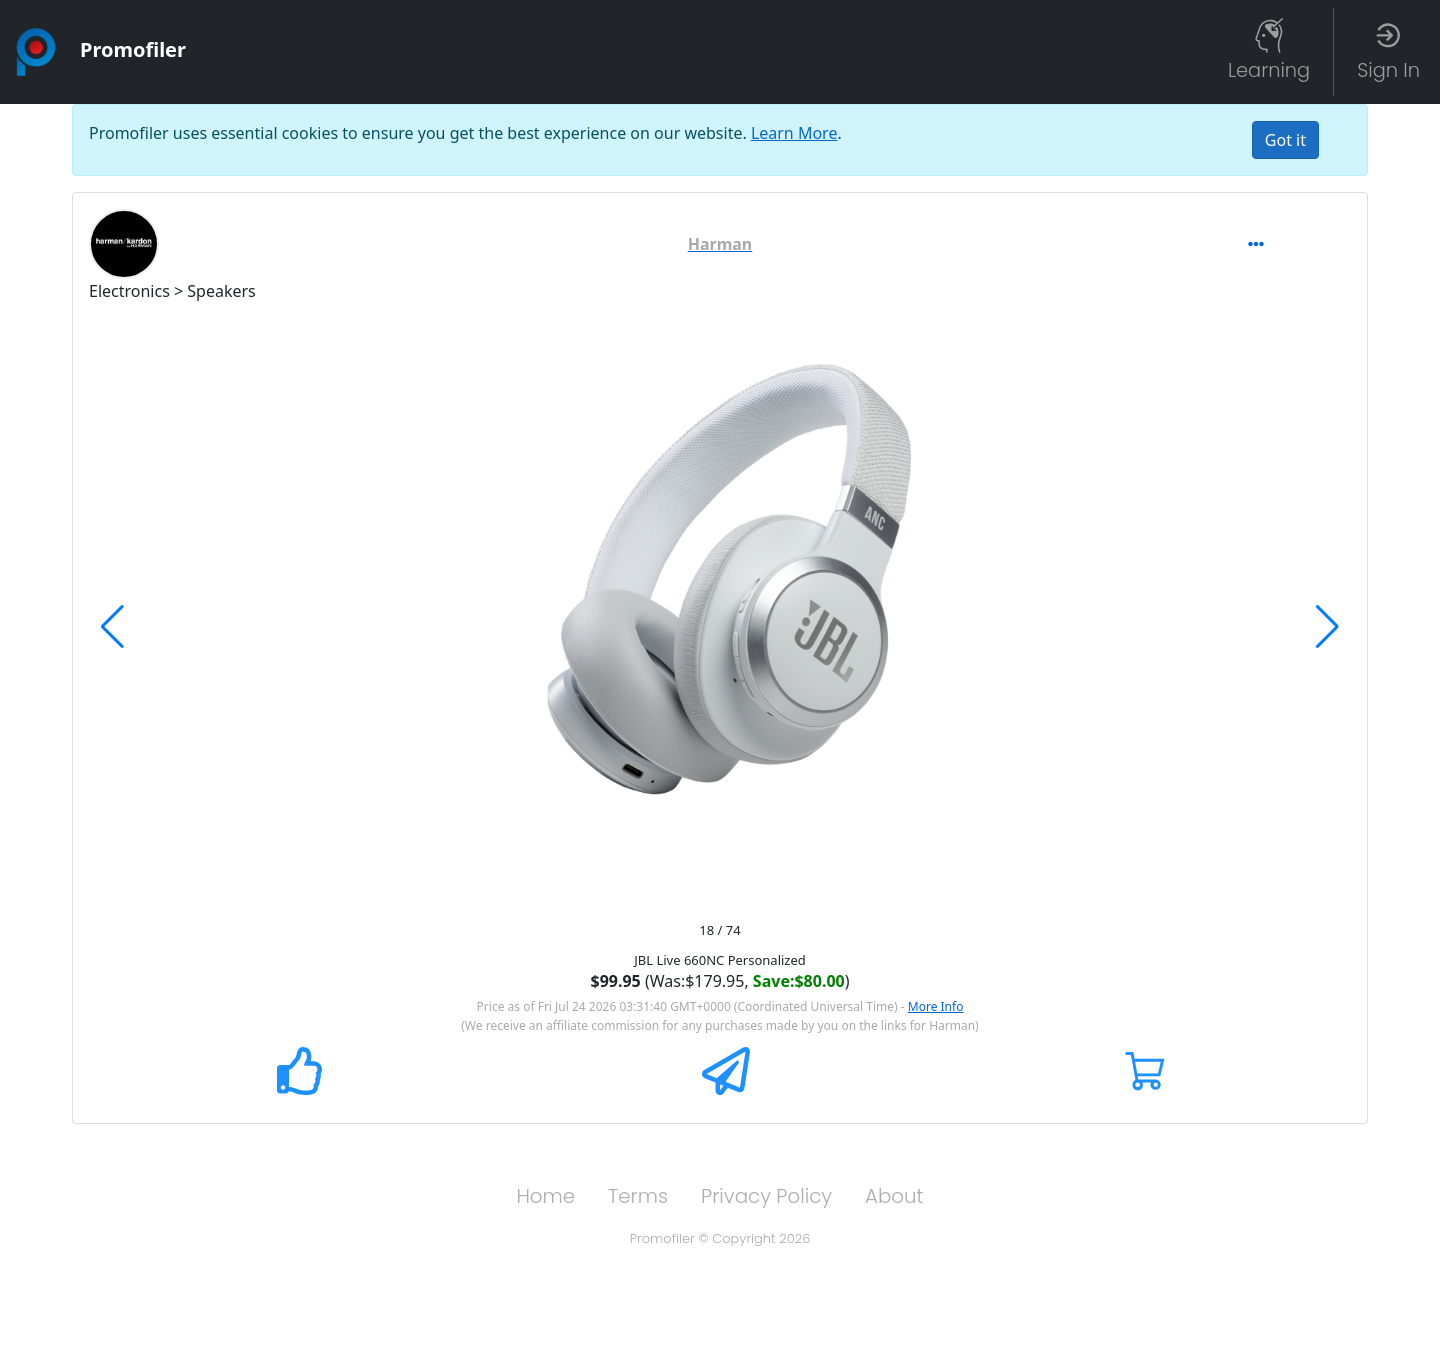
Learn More (794, 133)
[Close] (1285, 140)
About (894, 1196)
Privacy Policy (766, 1196)
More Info (936, 1006)
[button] (720, 244)
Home (545, 1196)
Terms (638, 1196)
